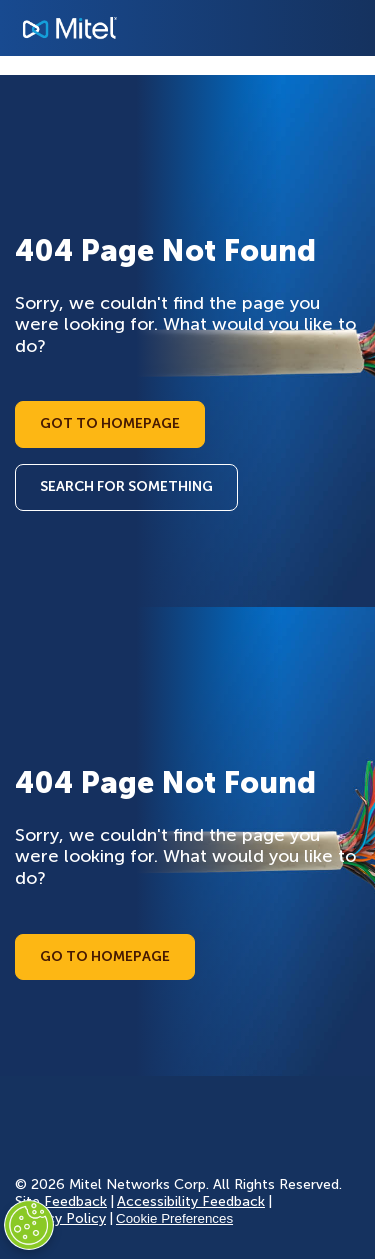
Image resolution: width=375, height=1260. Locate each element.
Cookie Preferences (174, 1218)
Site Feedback (61, 1201)
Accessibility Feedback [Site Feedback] (191, 1201)
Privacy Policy (60, 1218)
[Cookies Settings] (29, 1225)
